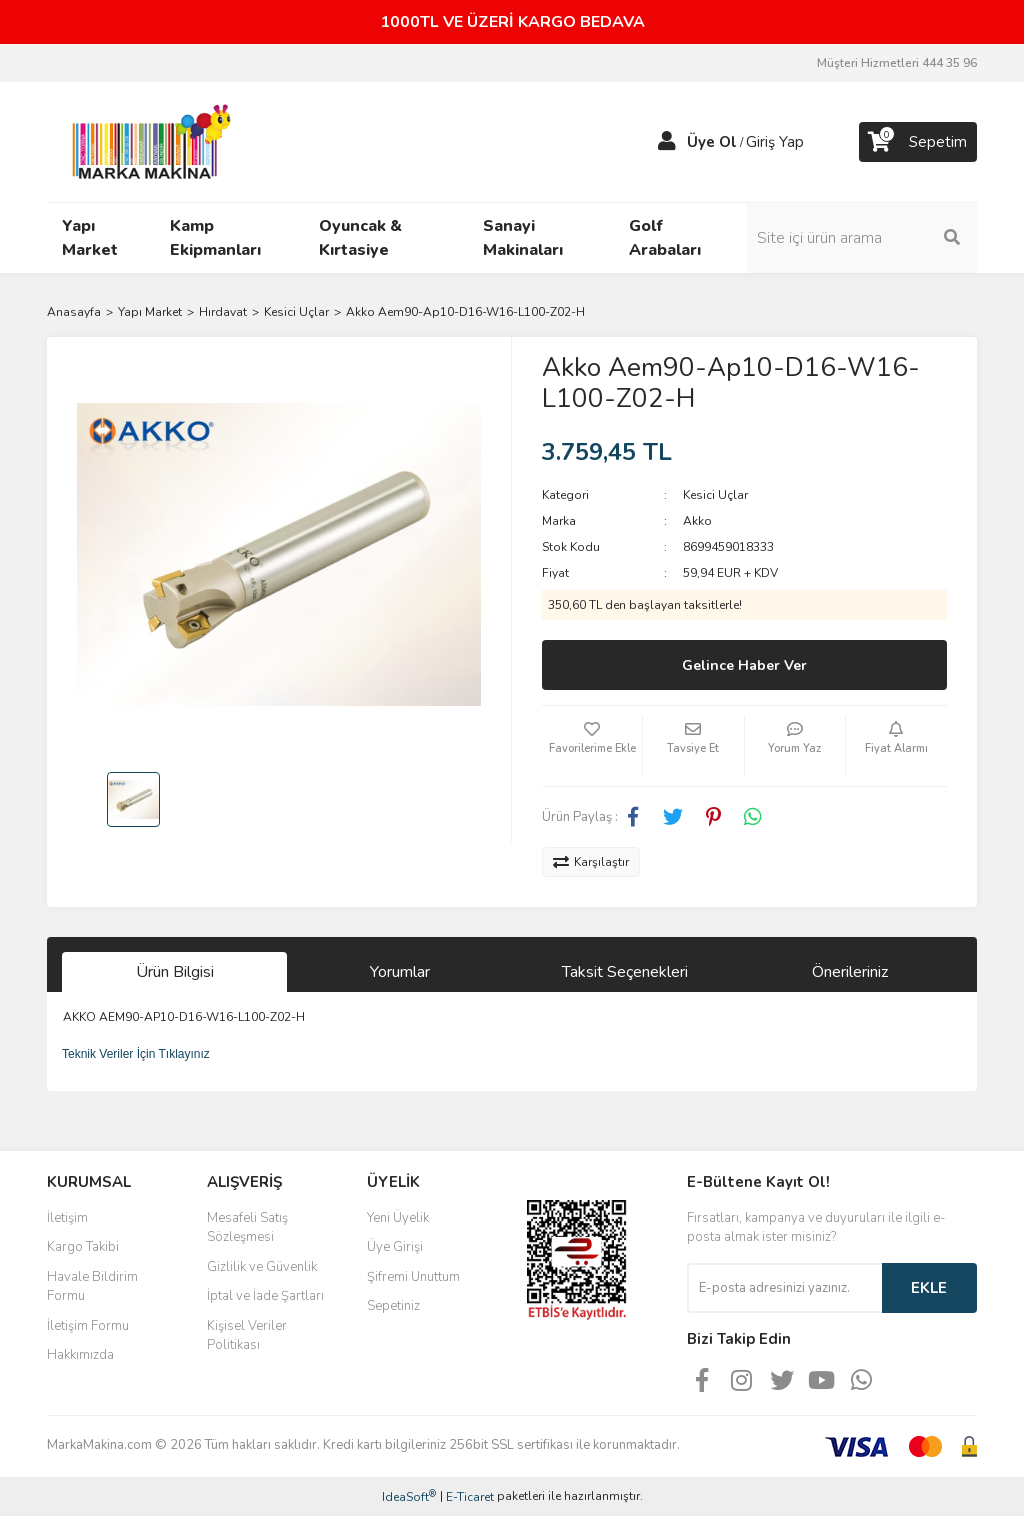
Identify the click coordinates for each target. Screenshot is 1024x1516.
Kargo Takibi (83, 1247)
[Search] (872, 238)
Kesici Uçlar (715, 495)
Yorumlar (400, 972)
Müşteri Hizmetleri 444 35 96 (897, 63)
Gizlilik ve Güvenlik (262, 1267)
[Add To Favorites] (592, 746)
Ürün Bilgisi (175, 972)
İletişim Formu (88, 1326)
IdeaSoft (409, 1496)
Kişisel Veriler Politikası (247, 1336)
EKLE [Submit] (929, 1288)
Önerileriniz (850, 972)
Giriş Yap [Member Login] (775, 142)
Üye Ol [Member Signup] (712, 142)
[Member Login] (667, 142)
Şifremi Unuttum (413, 1277)
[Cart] (918, 142)
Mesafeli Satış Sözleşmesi (247, 1228)
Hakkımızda (80, 1355)
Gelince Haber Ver (744, 665)
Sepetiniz (393, 1306)
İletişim (67, 1218)
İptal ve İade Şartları (265, 1296)
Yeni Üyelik (398, 1218)
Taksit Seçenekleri (625, 972)
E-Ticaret (470, 1497)
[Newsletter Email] (784, 1288)
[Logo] (146, 141)
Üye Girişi (395, 1247)
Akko (697, 521)
